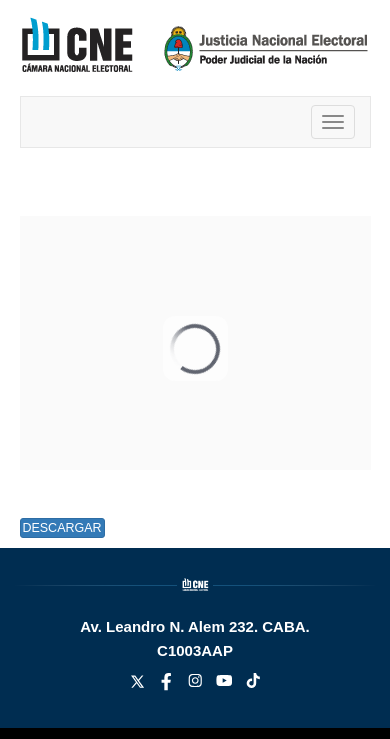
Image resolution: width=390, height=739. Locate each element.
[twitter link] (139, 685)
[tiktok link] (253, 685)
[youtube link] (226, 685)
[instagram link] (197, 685)
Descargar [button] (61, 528)
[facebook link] (168, 685)
